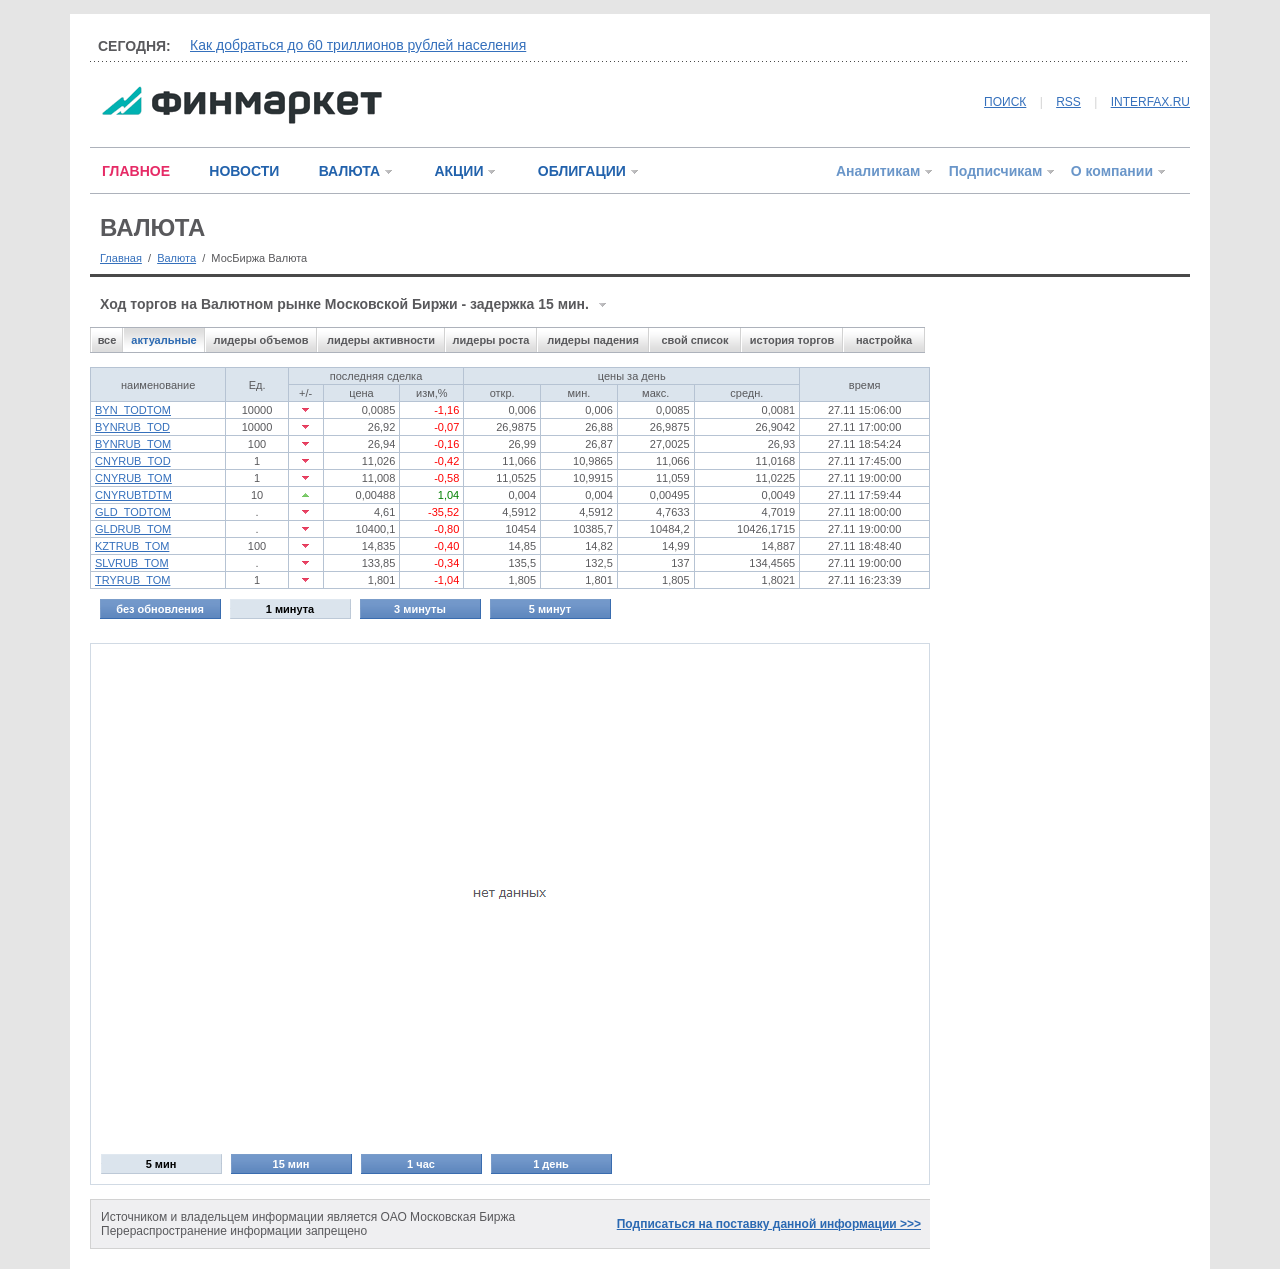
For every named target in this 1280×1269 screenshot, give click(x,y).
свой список (694, 340)
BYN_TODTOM (133, 410)
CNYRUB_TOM (133, 478)
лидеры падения (593, 340)
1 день (551, 1164)
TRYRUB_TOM (132, 580)
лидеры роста (491, 340)
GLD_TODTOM (133, 512)
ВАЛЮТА (349, 171)
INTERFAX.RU (1150, 102)
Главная (121, 258)
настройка (884, 340)
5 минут (550, 609)
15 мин (291, 1164)
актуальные (163, 340)
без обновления (160, 609)
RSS (1068, 102)
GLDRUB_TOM (133, 529)
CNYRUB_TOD (133, 461)
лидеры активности (381, 340)
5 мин (161, 1164)
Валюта (176, 258)
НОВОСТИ (244, 171)
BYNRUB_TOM (133, 444)
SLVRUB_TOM (132, 563)
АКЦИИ (458, 171)
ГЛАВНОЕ (136, 171)
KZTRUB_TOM (132, 546)
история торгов (792, 340)
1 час (421, 1164)
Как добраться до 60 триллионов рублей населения (358, 45)
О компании (1112, 171)
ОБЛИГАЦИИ (582, 171)
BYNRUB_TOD (132, 427)
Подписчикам (996, 171)
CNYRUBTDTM (133, 495)
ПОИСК (1005, 102)
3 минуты (420, 609)
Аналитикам (878, 171)
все (107, 340)
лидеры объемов (261, 340)
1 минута (290, 609)
